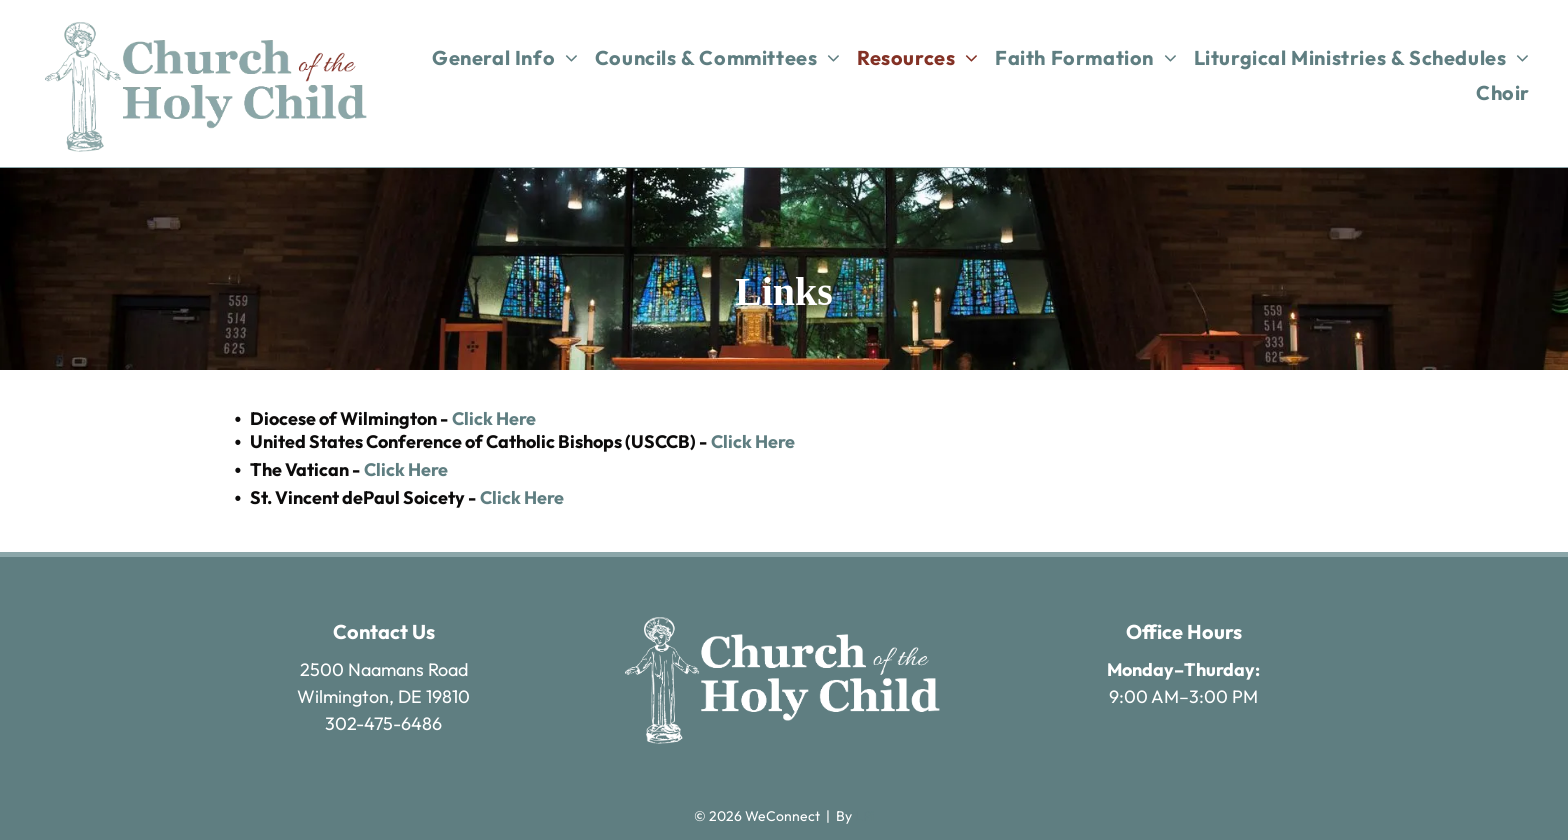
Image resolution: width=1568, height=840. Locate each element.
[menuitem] (505, 57)
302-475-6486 (383, 723)
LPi (864, 816)
